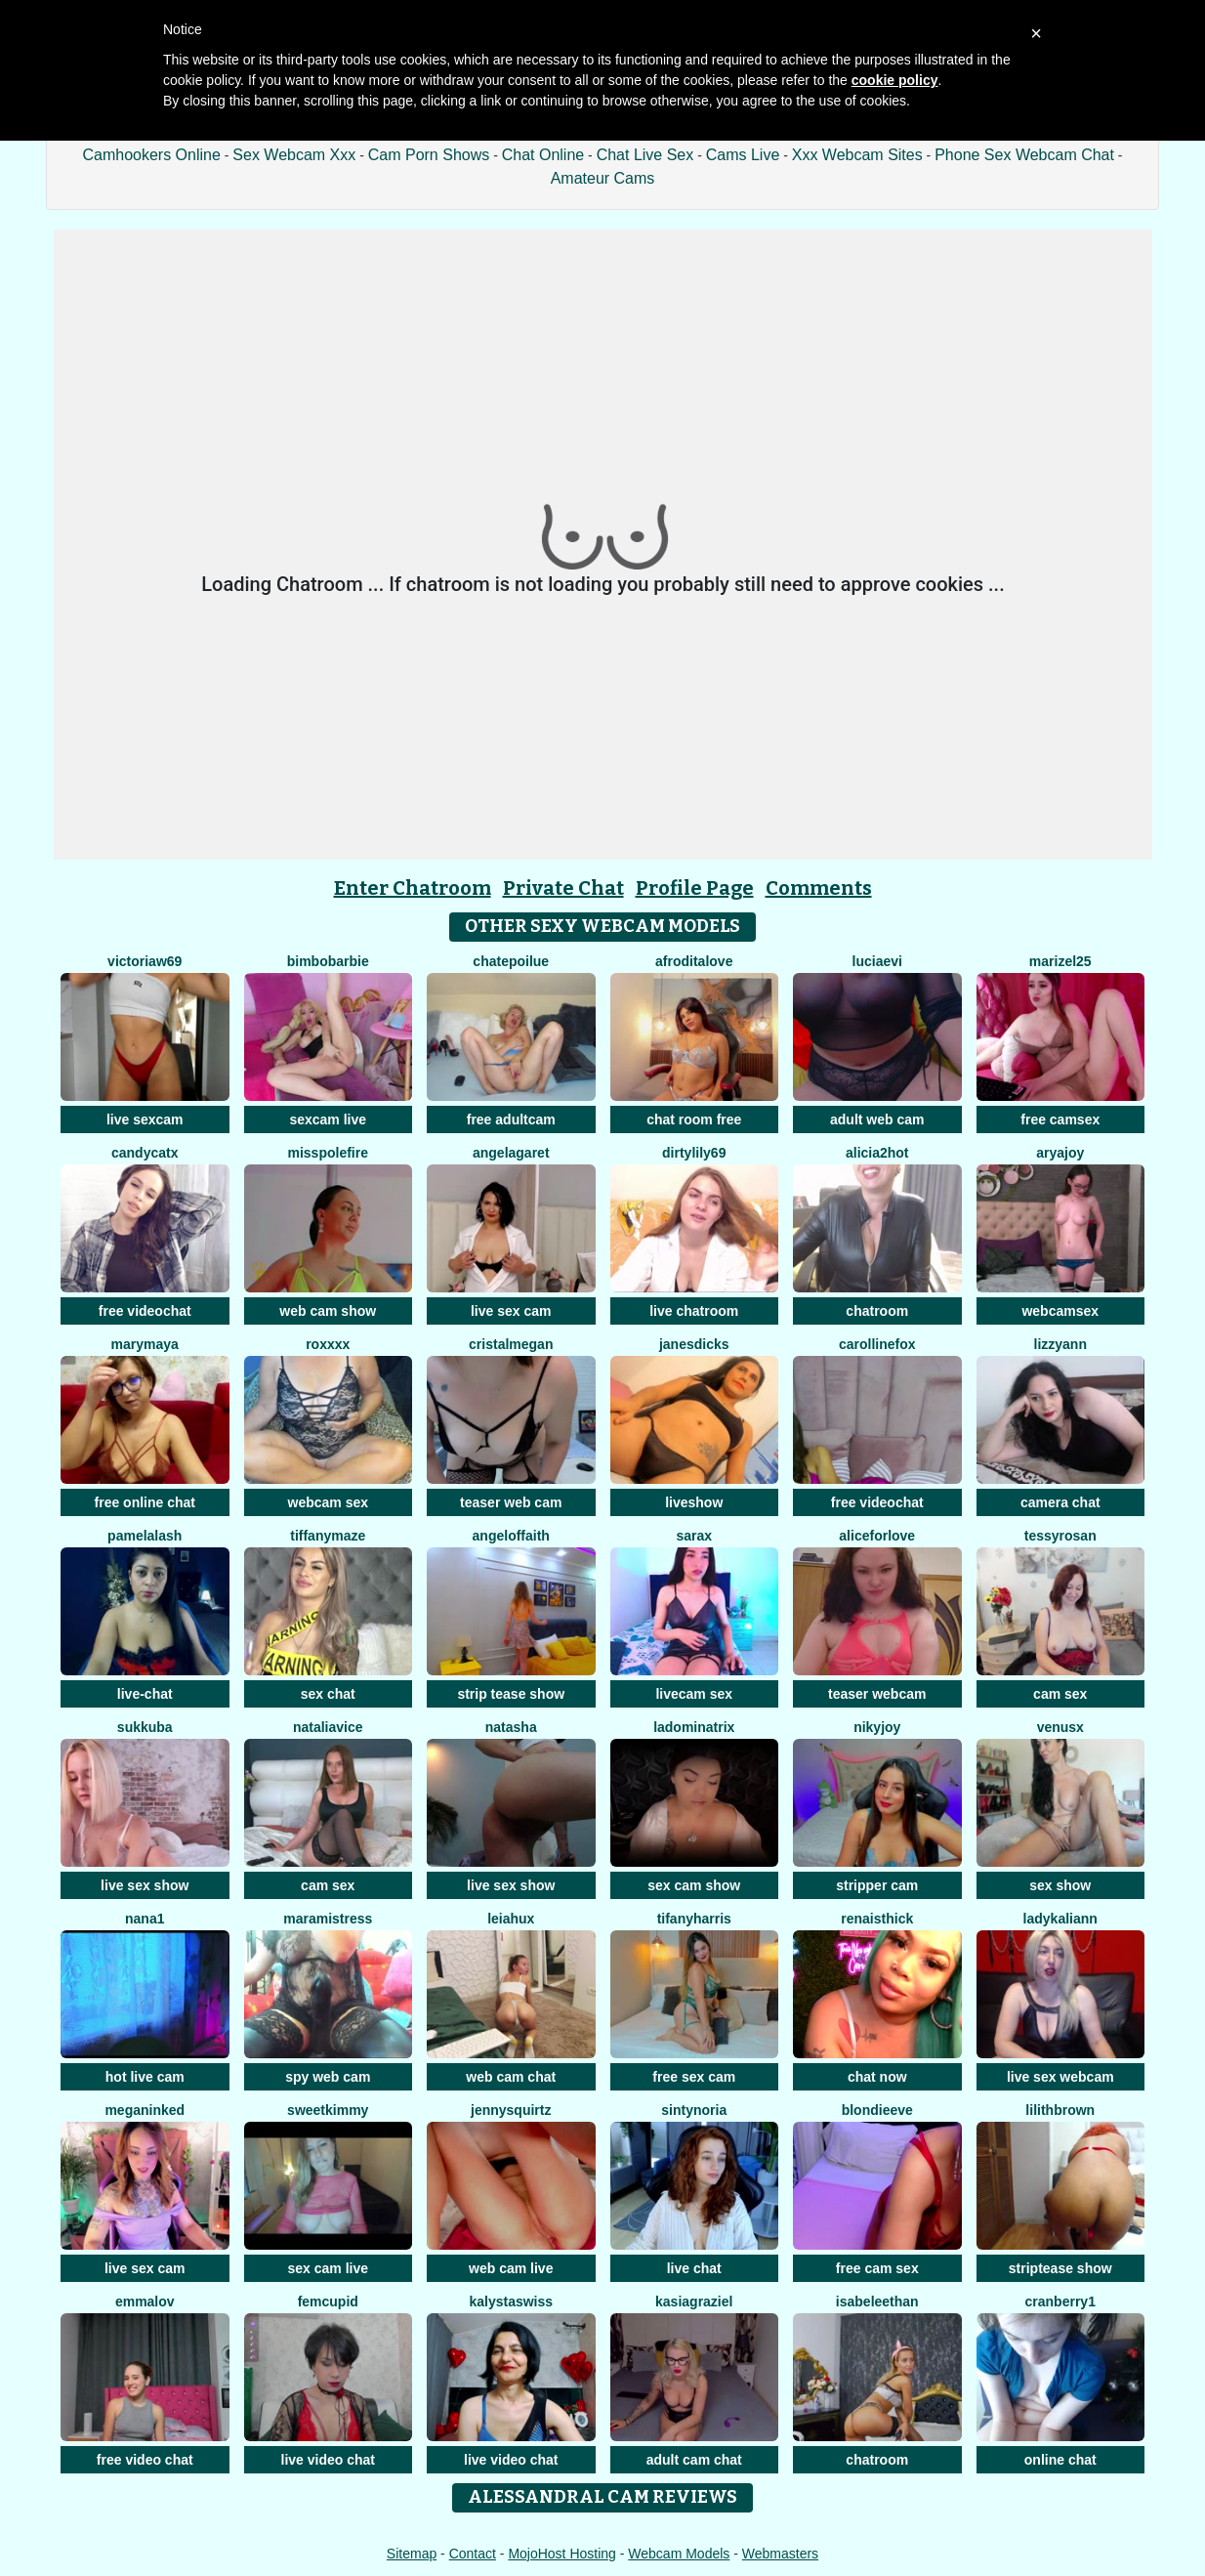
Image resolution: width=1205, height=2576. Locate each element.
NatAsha (511, 1727)
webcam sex (328, 1502)
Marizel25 (1060, 961)
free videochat (145, 1311)
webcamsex (1060, 1311)
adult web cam (877, 1119)
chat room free (693, 1119)
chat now (877, 2077)
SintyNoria (694, 2110)
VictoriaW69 (144, 961)
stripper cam (877, 1885)
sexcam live (327, 1119)
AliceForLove (877, 1535)
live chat (694, 2268)
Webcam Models (678, 2553)
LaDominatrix (693, 1727)
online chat (1060, 2460)
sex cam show (693, 1885)
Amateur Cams (603, 178)
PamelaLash (144, 1535)
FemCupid (328, 2301)
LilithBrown (1060, 2110)
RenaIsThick (877, 1918)
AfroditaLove (693, 961)
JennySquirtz (511, 2110)
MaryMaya (145, 1344)
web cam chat (511, 2077)
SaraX (694, 1535)
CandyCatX (144, 1153)
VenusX (1060, 1727)
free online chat (145, 1502)
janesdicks (694, 1344)
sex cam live (327, 2268)
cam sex (1060, 1694)
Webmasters (780, 2553)
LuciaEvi (877, 961)
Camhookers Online (151, 155)
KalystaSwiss (511, 2301)
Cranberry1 (1060, 2301)
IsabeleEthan (877, 2301)
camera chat (1060, 1502)
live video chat (328, 2460)
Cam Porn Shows (429, 155)
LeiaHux (510, 1918)
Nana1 (144, 1918)
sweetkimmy (327, 2110)
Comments (819, 888)
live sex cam (511, 1311)
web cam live (511, 2268)
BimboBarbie (328, 961)
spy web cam (327, 2077)
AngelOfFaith (511, 1535)
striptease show (1060, 2268)
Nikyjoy (876, 1727)
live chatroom (693, 1311)
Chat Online (543, 155)
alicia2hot (877, 1153)
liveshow (694, 1502)
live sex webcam (1060, 2077)
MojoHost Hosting (562, 2553)
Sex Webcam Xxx (293, 155)
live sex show (144, 1885)
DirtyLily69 (694, 1153)
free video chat (145, 2460)
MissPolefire (328, 1153)
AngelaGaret (511, 1153)
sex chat (328, 1694)
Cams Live (743, 155)
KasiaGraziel (693, 2301)
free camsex (1060, 1119)
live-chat (145, 1694)
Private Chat (563, 888)
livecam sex (693, 1694)
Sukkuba (145, 1727)
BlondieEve (877, 2110)
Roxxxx (328, 1344)
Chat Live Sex (645, 155)
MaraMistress (327, 1918)
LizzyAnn (1060, 1344)
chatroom (877, 1311)
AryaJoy (1060, 1153)
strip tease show (510, 1694)
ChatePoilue (511, 961)
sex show (1060, 1885)
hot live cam (145, 2077)
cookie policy (895, 80)
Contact (472, 2553)
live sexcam (145, 1119)
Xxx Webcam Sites (857, 155)
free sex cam (693, 2077)
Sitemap (411, 2553)
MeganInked (144, 2110)
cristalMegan (511, 1344)
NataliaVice (328, 1727)
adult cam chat (694, 2460)
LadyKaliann (1060, 1918)
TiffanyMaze (327, 1535)
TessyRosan (1060, 1535)
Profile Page (695, 888)
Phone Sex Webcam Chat (1024, 155)
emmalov (145, 2301)
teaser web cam (510, 1502)
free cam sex (877, 2268)
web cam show (327, 1311)
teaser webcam (877, 1694)
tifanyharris (694, 1918)
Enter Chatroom (412, 888)
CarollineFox (877, 1344)
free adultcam (511, 1119)
